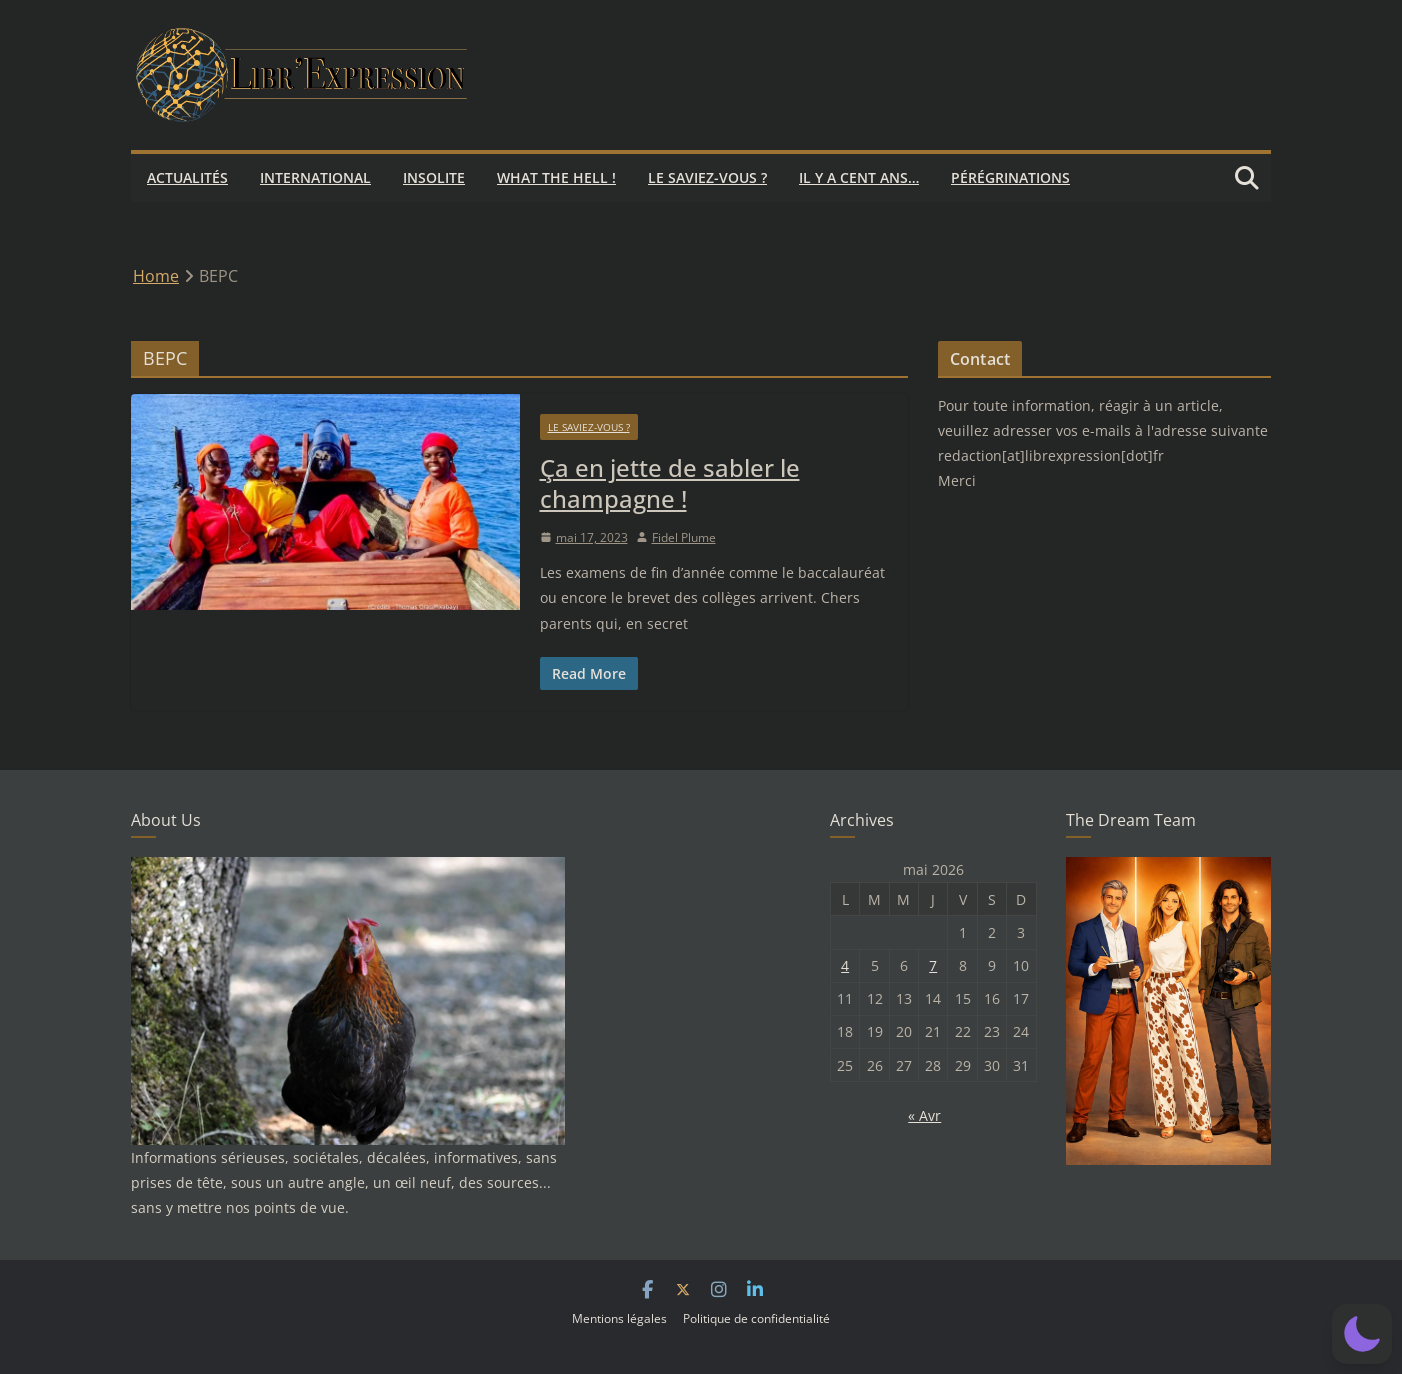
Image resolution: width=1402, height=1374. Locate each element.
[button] (1362, 1334)
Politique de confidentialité (756, 1318)
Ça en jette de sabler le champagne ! (670, 483)
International (315, 177)
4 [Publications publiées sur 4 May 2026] (845, 965)
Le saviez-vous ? (707, 177)
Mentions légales (619, 1318)
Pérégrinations (1010, 177)
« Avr (924, 1115)
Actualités (187, 177)
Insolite (434, 177)
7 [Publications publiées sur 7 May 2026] (933, 965)
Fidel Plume (684, 537)
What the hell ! (556, 177)
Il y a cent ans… (859, 177)
